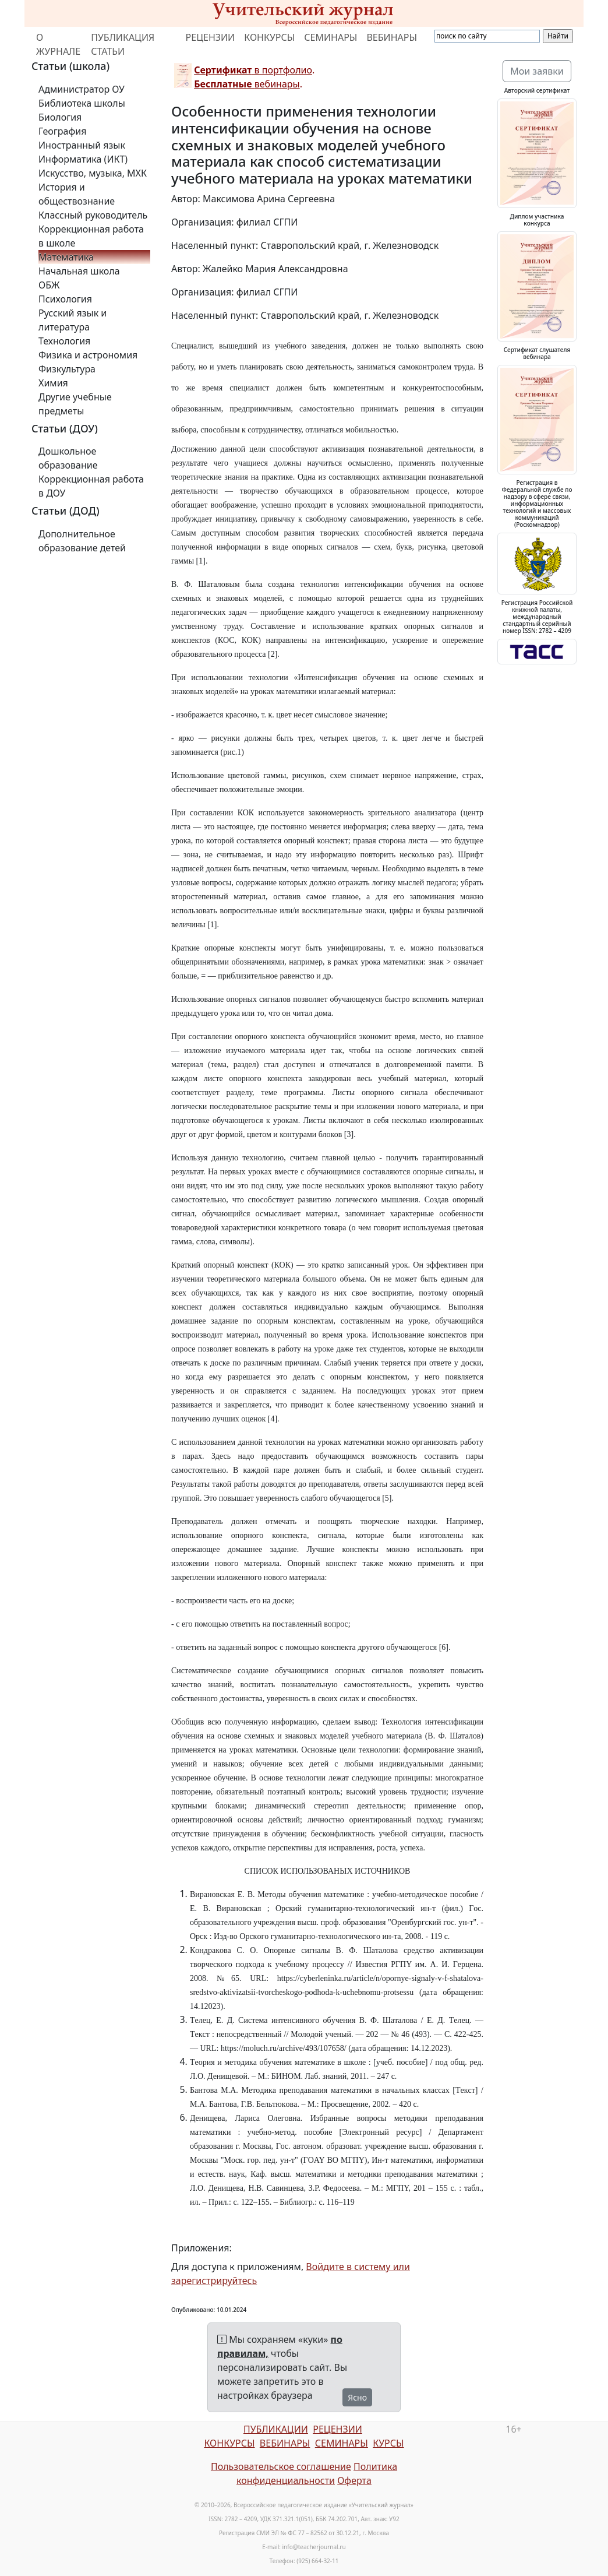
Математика (66, 257)
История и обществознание (76, 194)
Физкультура (67, 369)
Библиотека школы (81, 103)
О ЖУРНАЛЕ (58, 44)
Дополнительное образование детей (82, 540)
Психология (65, 299)
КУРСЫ (388, 2443)
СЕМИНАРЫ (330, 37)
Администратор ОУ (81, 89)
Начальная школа (79, 271)
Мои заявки (537, 71)
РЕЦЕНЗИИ (210, 37)
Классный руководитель (92, 215)
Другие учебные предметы (75, 403)
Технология (64, 341)
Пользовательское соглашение (281, 2466)
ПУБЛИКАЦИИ (275, 2429)
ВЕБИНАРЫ (391, 37)
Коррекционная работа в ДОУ (91, 486)
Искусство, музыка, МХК (92, 173)
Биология (60, 117)
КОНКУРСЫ (269, 37)
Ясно (357, 2397)
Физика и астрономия (87, 355)
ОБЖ (48, 285)
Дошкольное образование (68, 458)
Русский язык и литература (72, 320)
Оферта (354, 2480)
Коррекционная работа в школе (91, 236)
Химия (53, 382)
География (62, 131)
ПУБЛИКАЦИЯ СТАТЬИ (122, 44)
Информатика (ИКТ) (83, 159)
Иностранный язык (81, 145)
